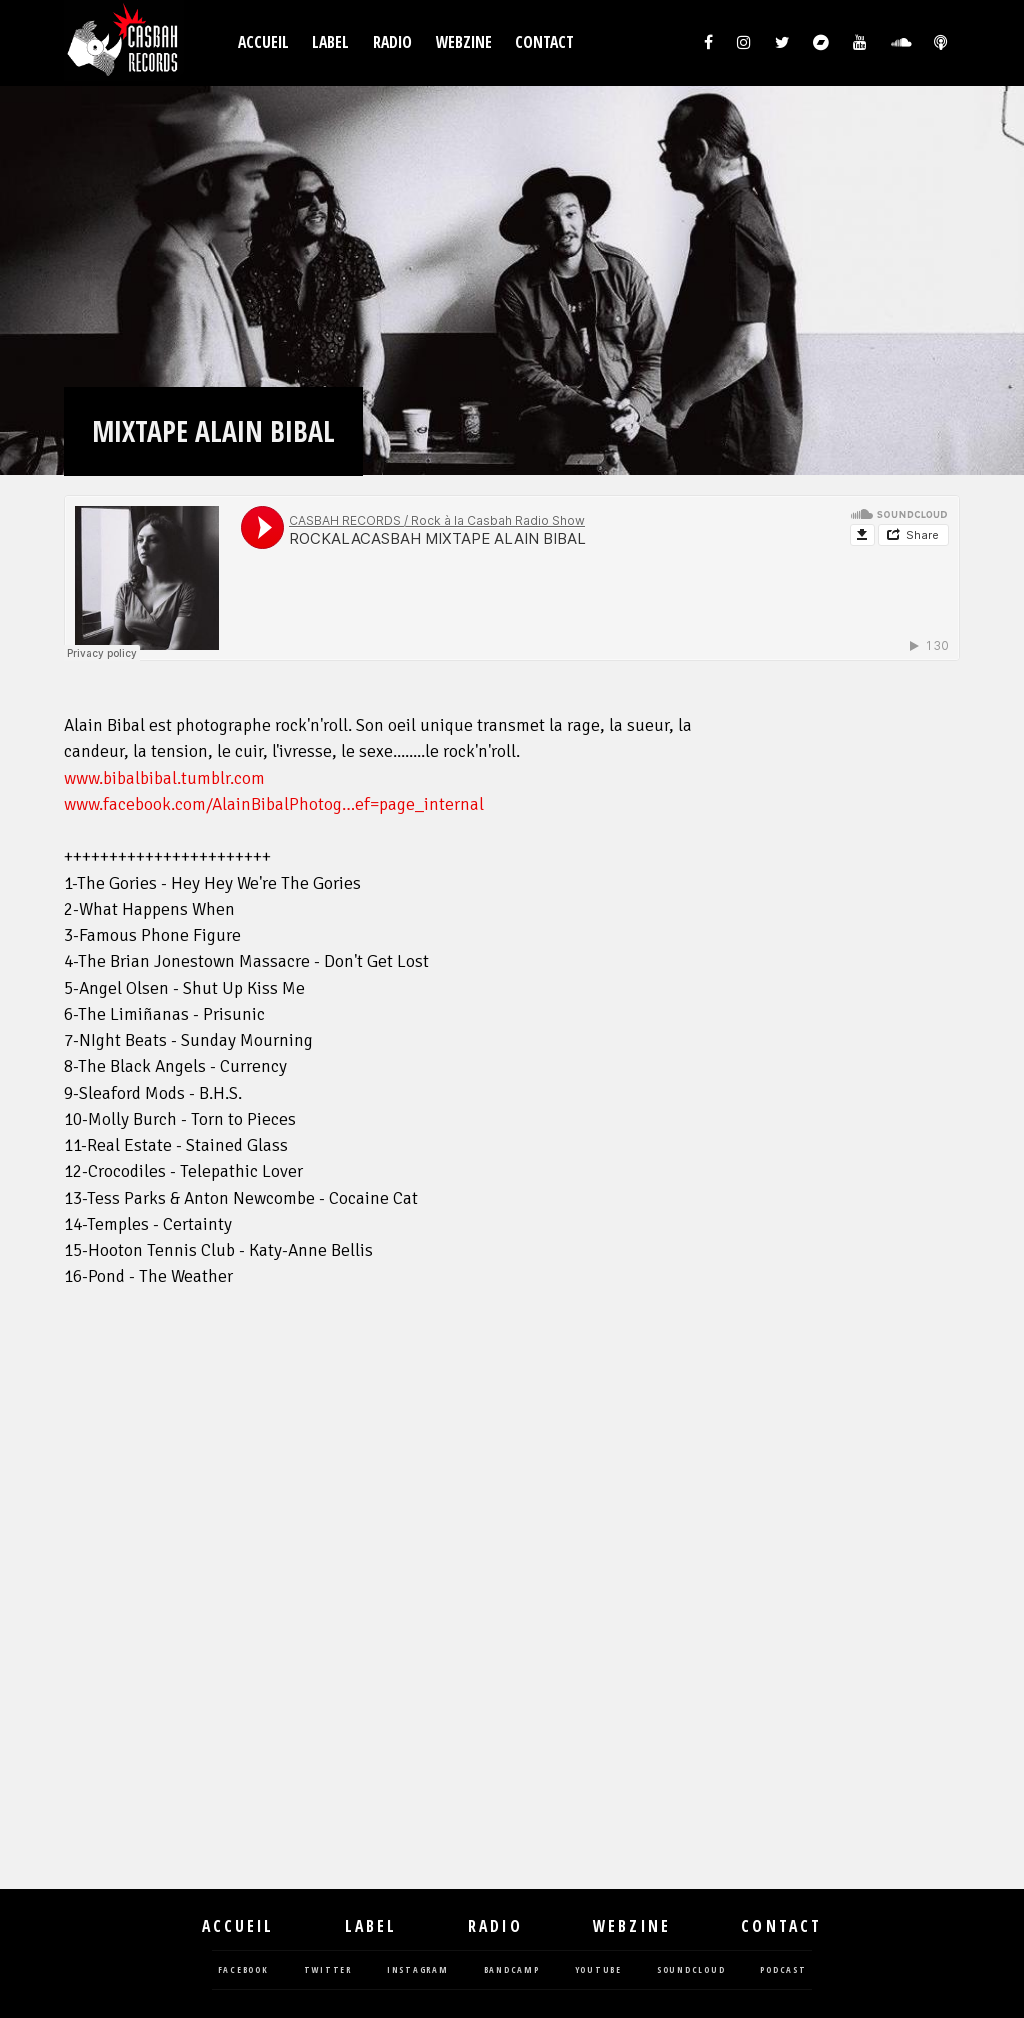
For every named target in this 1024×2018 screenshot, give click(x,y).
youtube (598, 1970)
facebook (243, 1970)
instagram (418, 1970)
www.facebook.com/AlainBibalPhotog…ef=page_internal (274, 804)
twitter (328, 1970)
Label (330, 42)
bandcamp (512, 1970)
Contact (544, 42)
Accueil (263, 42)
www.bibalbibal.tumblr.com (164, 778)
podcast (783, 1970)
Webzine (464, 42)
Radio (392, 42)
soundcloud (691, 1970)
